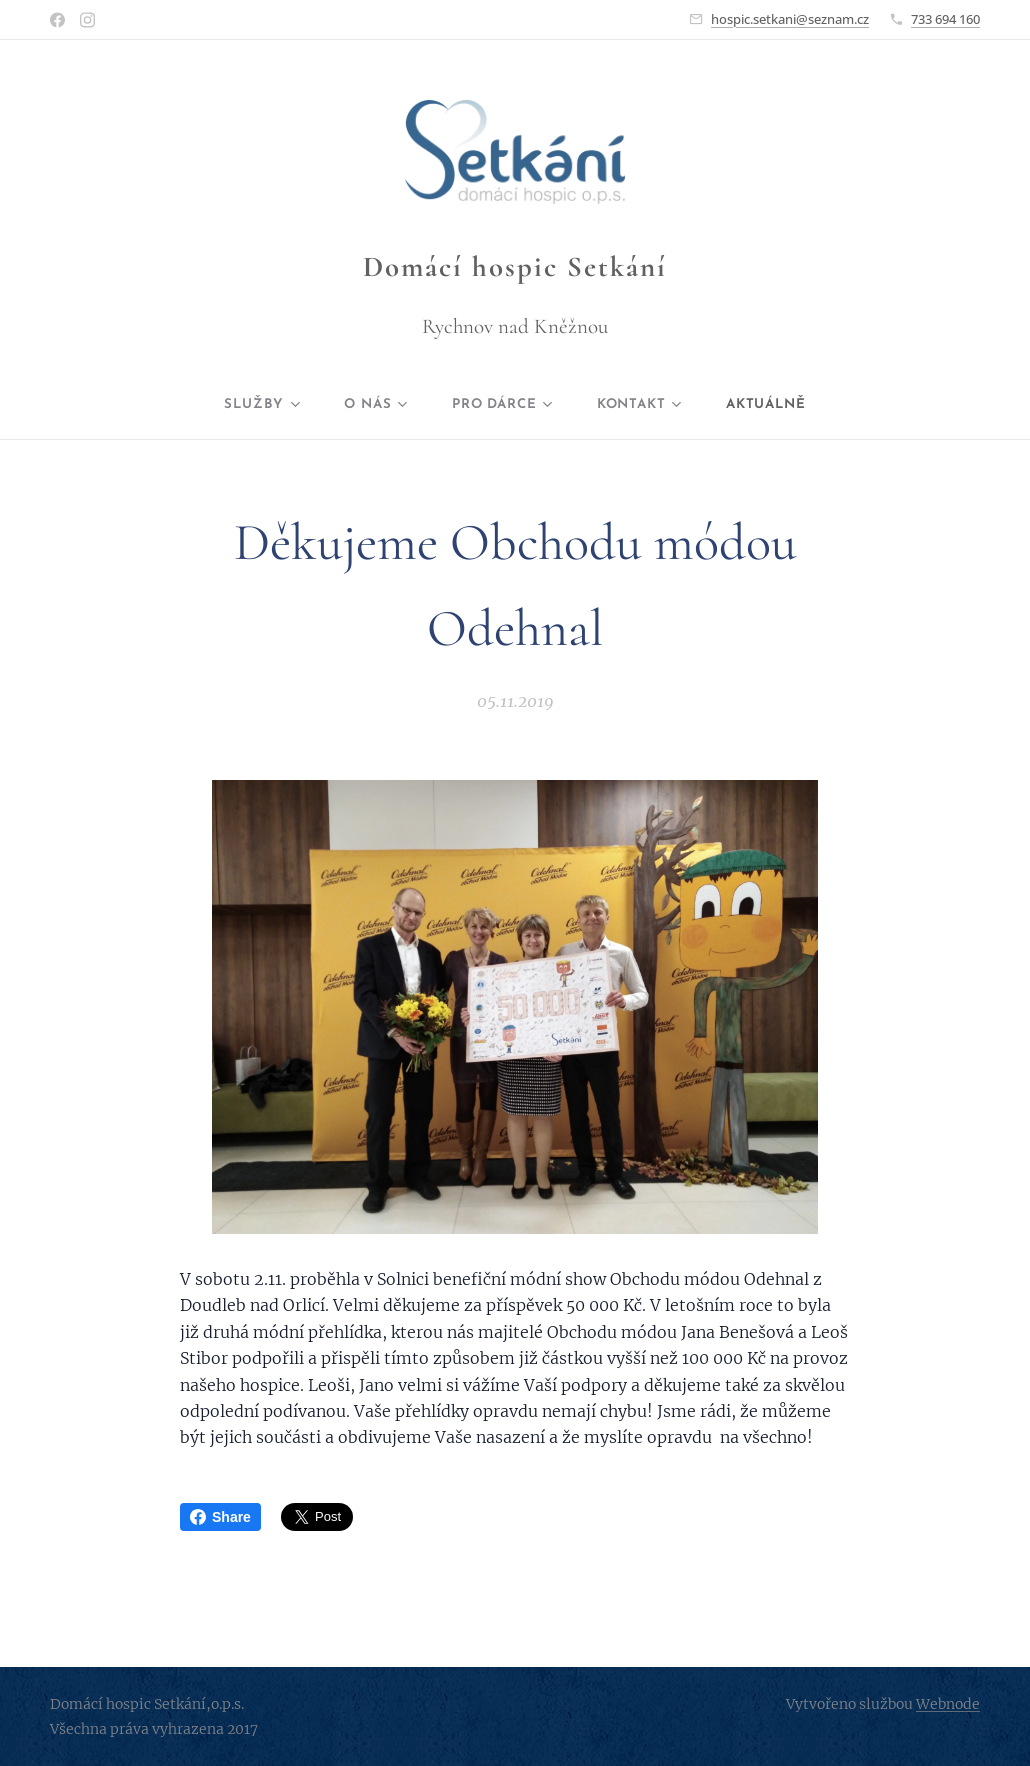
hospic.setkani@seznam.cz (790, 19)
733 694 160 (945, 19)
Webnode (948, 1704)
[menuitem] (247, 405)
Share (220, 1517)
